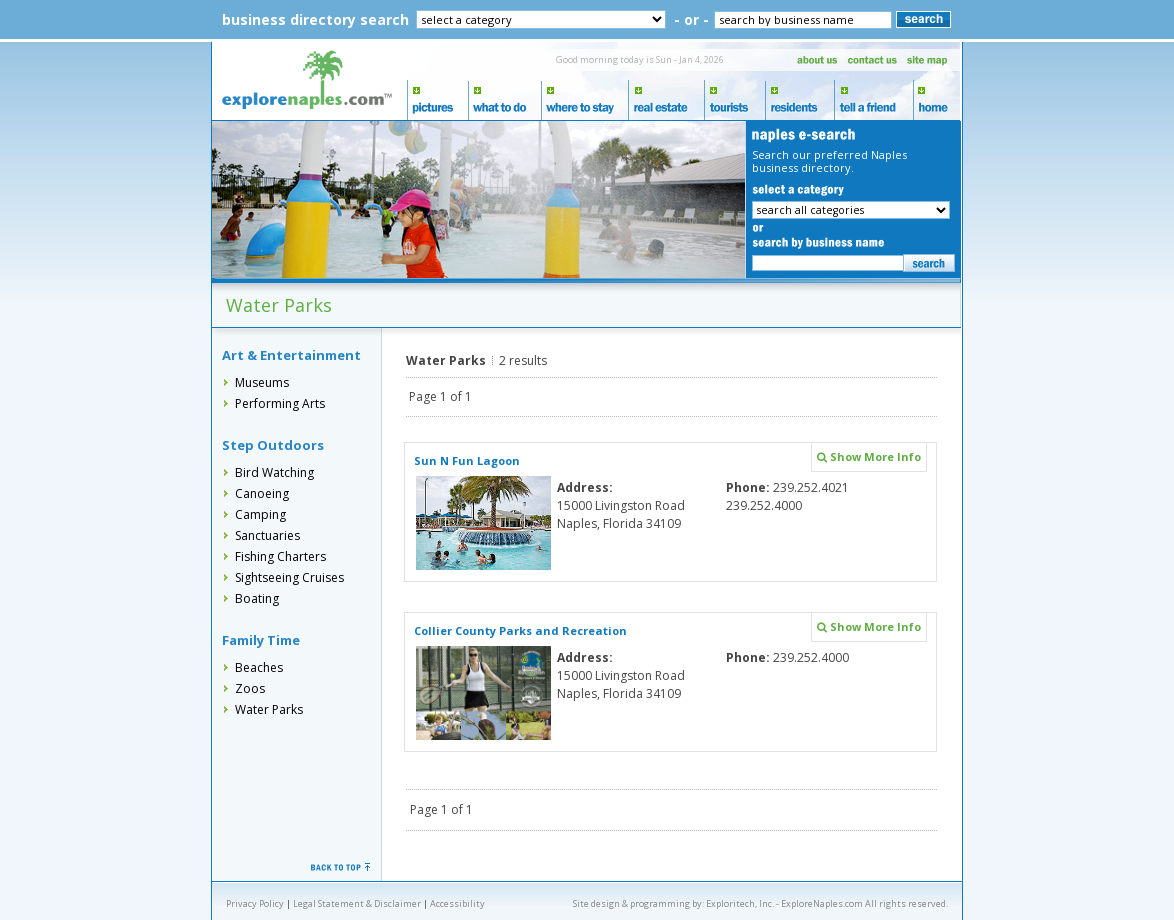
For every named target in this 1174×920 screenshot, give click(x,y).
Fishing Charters (280, 556)
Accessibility (457, 903)
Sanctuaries (267, 535)
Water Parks (269, 709)
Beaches (259, 667)
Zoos (250, 688)
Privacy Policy (255, 903)
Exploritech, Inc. (740, 903)
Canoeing (262, 493)
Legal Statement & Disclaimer (357, 903)
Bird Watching (274, 472)
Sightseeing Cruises (289, 577)
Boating (257, 598)
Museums (262, 382)
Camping (260, 514)
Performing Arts (280, 403)
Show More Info (869, 456)
